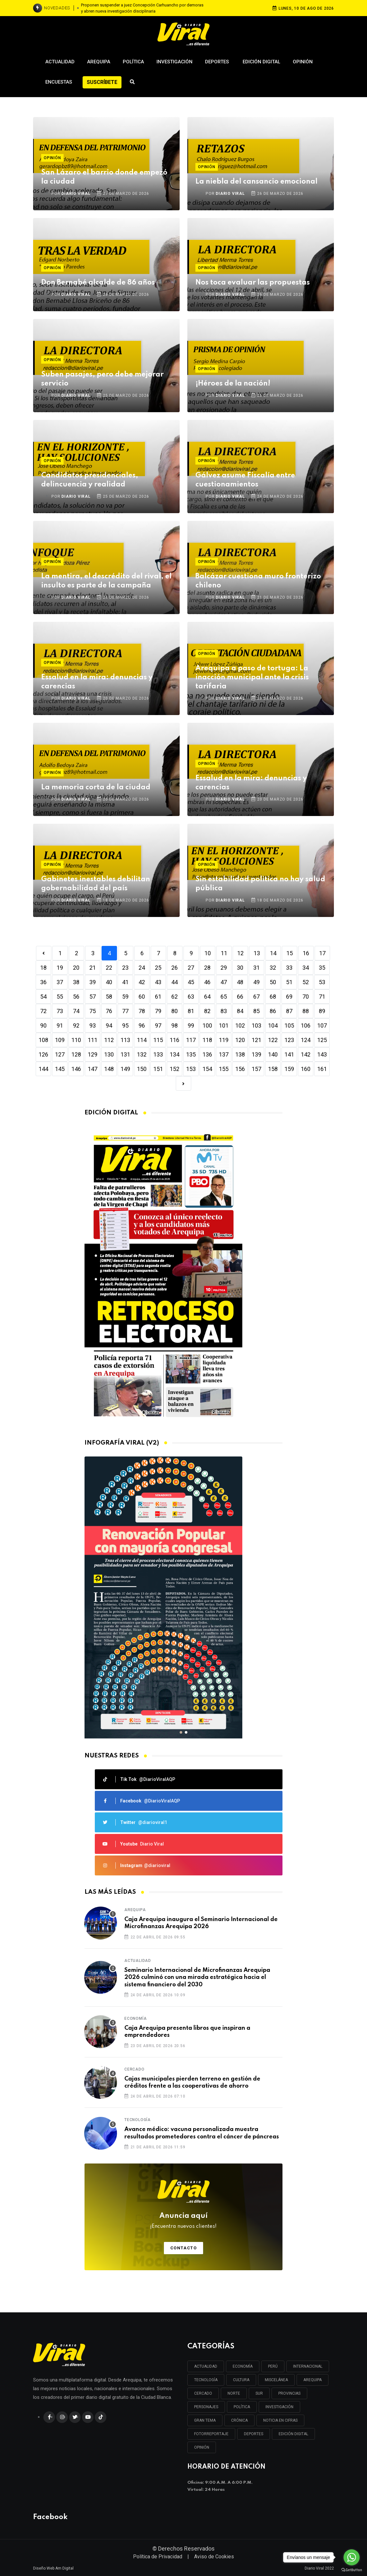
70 (305, 996)
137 (223, 1054)
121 (256, 1040)
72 (43, 1011)
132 (142, 1054)
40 (109, 982)
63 (191, 996)
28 (207, 967)
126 (43, 1054)
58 (109, 996)
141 (289, 1054)
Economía (135, 2018)
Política (133, 62)
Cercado (134, 2069)
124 (305, 1040)
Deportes (217, 62)
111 (92, 1040)
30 (240, 967)
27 (191, 967)
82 (207, 1011)
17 (322, 953)
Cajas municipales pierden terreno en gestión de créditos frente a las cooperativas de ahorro (192, 2082)
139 (256, 1054)
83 (223, 1011)
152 (174, 1069)
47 (223, 982)
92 (76, 1025)
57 (92, 996)
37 (60, 982)
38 (76, 982)
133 (158, 1054)
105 (289, 1025)
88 (305, 1011)
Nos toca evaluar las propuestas (252, 282)
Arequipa (98, 62)
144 (43, 1069)
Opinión (303, 62)
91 (60, 1025)
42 (142, 982)
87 (289, 1011)
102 (240, 1025)
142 (305, 1054)
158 (273, 1069)
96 (142, 1025)
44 (174, 982)
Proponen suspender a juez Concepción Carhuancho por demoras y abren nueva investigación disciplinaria (142, 8)
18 (43, 967)
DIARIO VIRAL (76, 193)
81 (191, 1011)
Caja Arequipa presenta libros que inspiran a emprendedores (187, 2031)
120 (240, 1040)
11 (224, 953)
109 (60, 1040)
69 (289, 996)
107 (322, 1025)
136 (207, 1054)
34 (305, 967)
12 (240, 953)
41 (125, 982)
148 (109, 1069)
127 (60, 1054)
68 (273, 996)
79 (158, 1011)
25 (158, 967)
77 (125, 1011)
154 (207, 1069)
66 (240, 996)
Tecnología (137, 2120)
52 (305, 982)
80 (174, 1011)
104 (273, 1025)
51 (289, 982)
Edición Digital (261, 62)
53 (322, 982)
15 (289, 953)
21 (92, 967)
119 (223, 1040)
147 (92, 1069)
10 (207, 953)
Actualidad (60, 62)
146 (76, 1069)
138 (240, 1054)
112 (109, 1040)
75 (92, 1011)
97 (158, 1025)
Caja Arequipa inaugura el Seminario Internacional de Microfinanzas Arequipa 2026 (201, 1923)
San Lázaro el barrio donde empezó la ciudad (104, 177)
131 (125, 1054)
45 (191, 982)
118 (207, 1040)
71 (322, 996)
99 (191, 1025)
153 (191, 1069)
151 (158, 1069)
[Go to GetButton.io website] (351, 2569)
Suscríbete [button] (102, 82)
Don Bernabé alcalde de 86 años (98, 282)
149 (125, 1069)
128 (76, 1054)
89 (322, 1011)
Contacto (183, 2247)
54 (43, 996)
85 (256, 1011)
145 (60, 1069)
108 (43, 1040)
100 (207, 1025)
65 (223, 996)
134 (174, 1054)
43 (158, 982)
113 (125, 1040)
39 (92, 982)
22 (109, 967)
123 (289, 1040)
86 (273, 1011)
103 (256, 1025)
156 (240, 1069)
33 (289, 967)
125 (322, 1040)
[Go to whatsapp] (352, 2557)
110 (76, 1040)
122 (273, 1040)
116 (174, 1040)
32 (273, 967)
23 (125, 967)
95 (125, 1025)
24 (142, 967)
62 (174, 996)
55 (60, 996)
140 (273, 1054)
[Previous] (43, 953)
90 (43, 1025)
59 (125, 996)
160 (305, 1069)
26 (174, 967)
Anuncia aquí (183, 2221)
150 (142, 1069)
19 (60, 967)
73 (60, 1011)
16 (306, 953)
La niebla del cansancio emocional (256, 181)
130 (109, 1054)
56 (76, 996)
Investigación (174, 62)
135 (191, 1054)
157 (256, 1069)
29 (223, 967)
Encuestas (58, 82)
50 (273, 982)
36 (43, 982)
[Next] (183, 1083)
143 (322, 1054)
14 (273, 953)
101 (223, 1025)
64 (207, 996)
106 (305, 1025)
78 (142, 1011)
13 (257, 953)
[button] (181, 1732)
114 (142, 1040)
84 (240, 1011)
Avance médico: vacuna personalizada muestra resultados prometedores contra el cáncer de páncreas (201, 2133)
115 (158, 1040)
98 (174, 1025)
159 (289, 1069)
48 (240, 982)
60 (142, 996)
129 (92, 1054)
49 (256, 982)
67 (256, 996)
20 (76, 967)
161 (322, 1069)
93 (92, 1025)
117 (191, 1040)
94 (109, 1025)
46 (207, 982)
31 (256, 967)
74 (76, 1011)
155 (223, 1069)
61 (158, 996)
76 (109, 1011)
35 (322, 967)
